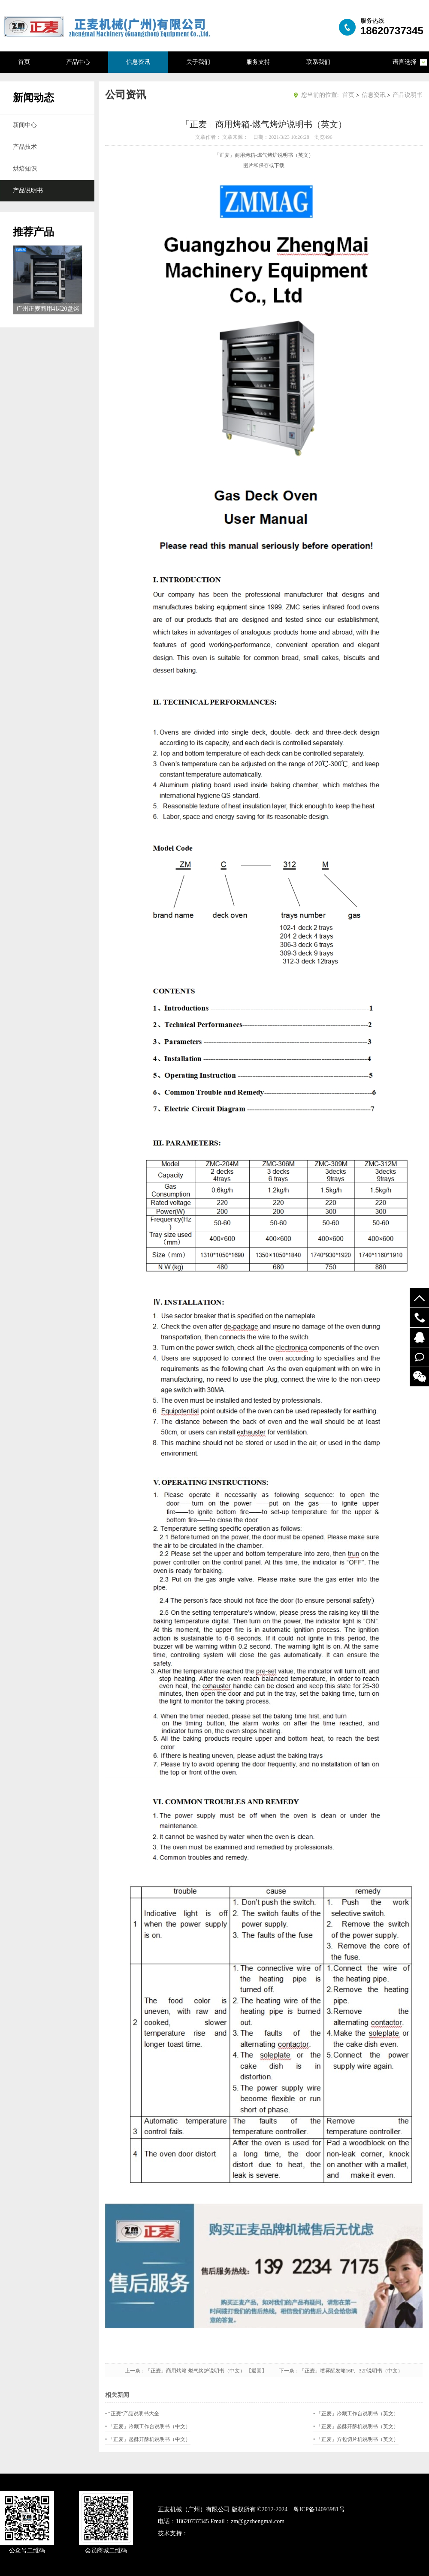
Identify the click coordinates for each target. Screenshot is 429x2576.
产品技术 (25, 147)
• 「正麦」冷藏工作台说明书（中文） (147, 2426)
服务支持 (258, 62)
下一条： (289, 2371)
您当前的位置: (320, 95)
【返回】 (261, 2371)
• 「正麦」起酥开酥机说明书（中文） (147, 2439)
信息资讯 (138, 62)
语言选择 (405, 62)
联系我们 (318, 62)
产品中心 (78, 62)
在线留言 (419, 1357)
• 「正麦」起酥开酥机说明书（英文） (356, 2426)
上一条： (135, 2371)
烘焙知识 (25, 168)
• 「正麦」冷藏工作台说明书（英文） (356, 2414)
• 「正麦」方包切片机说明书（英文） (356, 2439)
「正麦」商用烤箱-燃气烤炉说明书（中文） (195, 2371)
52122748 (419, 1337)
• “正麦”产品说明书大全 (132, 2414)
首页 (24, 62)
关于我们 (198, 62)
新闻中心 (25, 125)
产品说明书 (28, 190)
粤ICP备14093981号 (319, 2509)
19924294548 (419, 1317)
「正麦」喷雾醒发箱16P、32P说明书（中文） (351, 2371)
